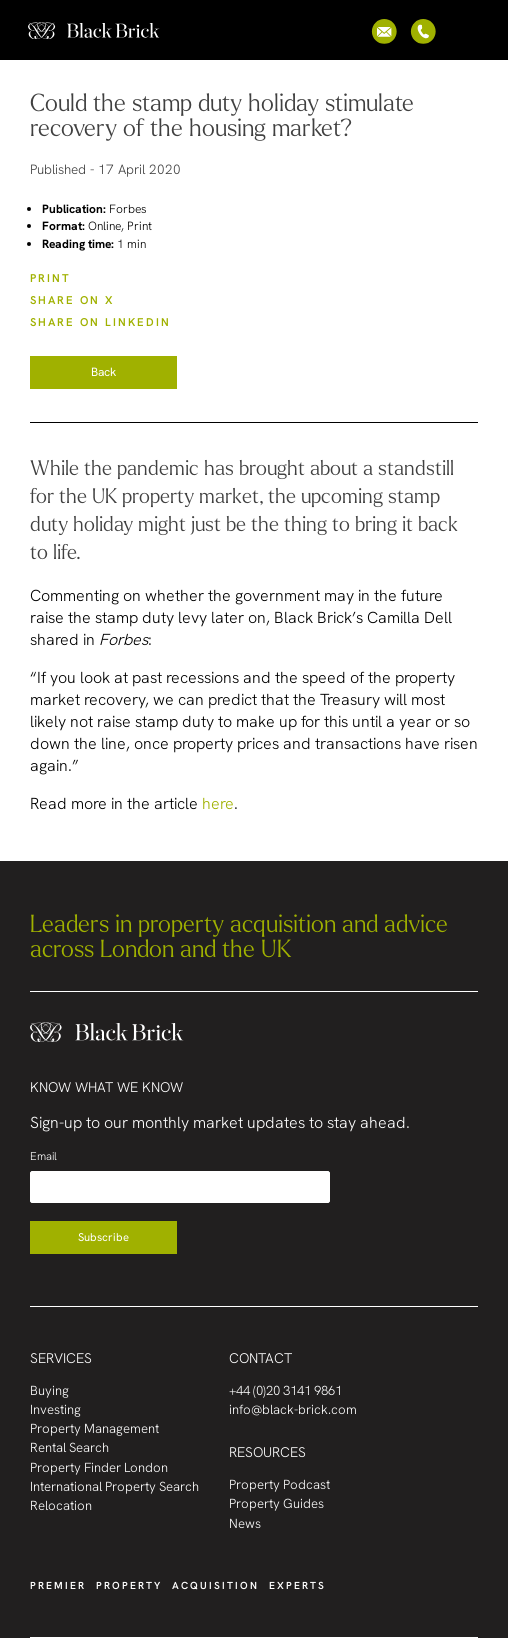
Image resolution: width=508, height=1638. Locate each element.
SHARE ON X (72, 300)
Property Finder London (99, 1467)
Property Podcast (279, 1484)
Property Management (94, 1428)
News (245, 1523)
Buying (49, 1390)
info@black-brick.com (293, 1409)
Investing (55, 1409)
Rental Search (69, 1447)
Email (43, 1156)
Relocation (61, 1505)
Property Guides (276, 1503)
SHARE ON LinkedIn (100, 322)
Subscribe (103, 1237)
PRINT (50, 278)
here (218, 803)
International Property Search (114, 1486)
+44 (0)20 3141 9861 (285, 1390)
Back (103, 372)
